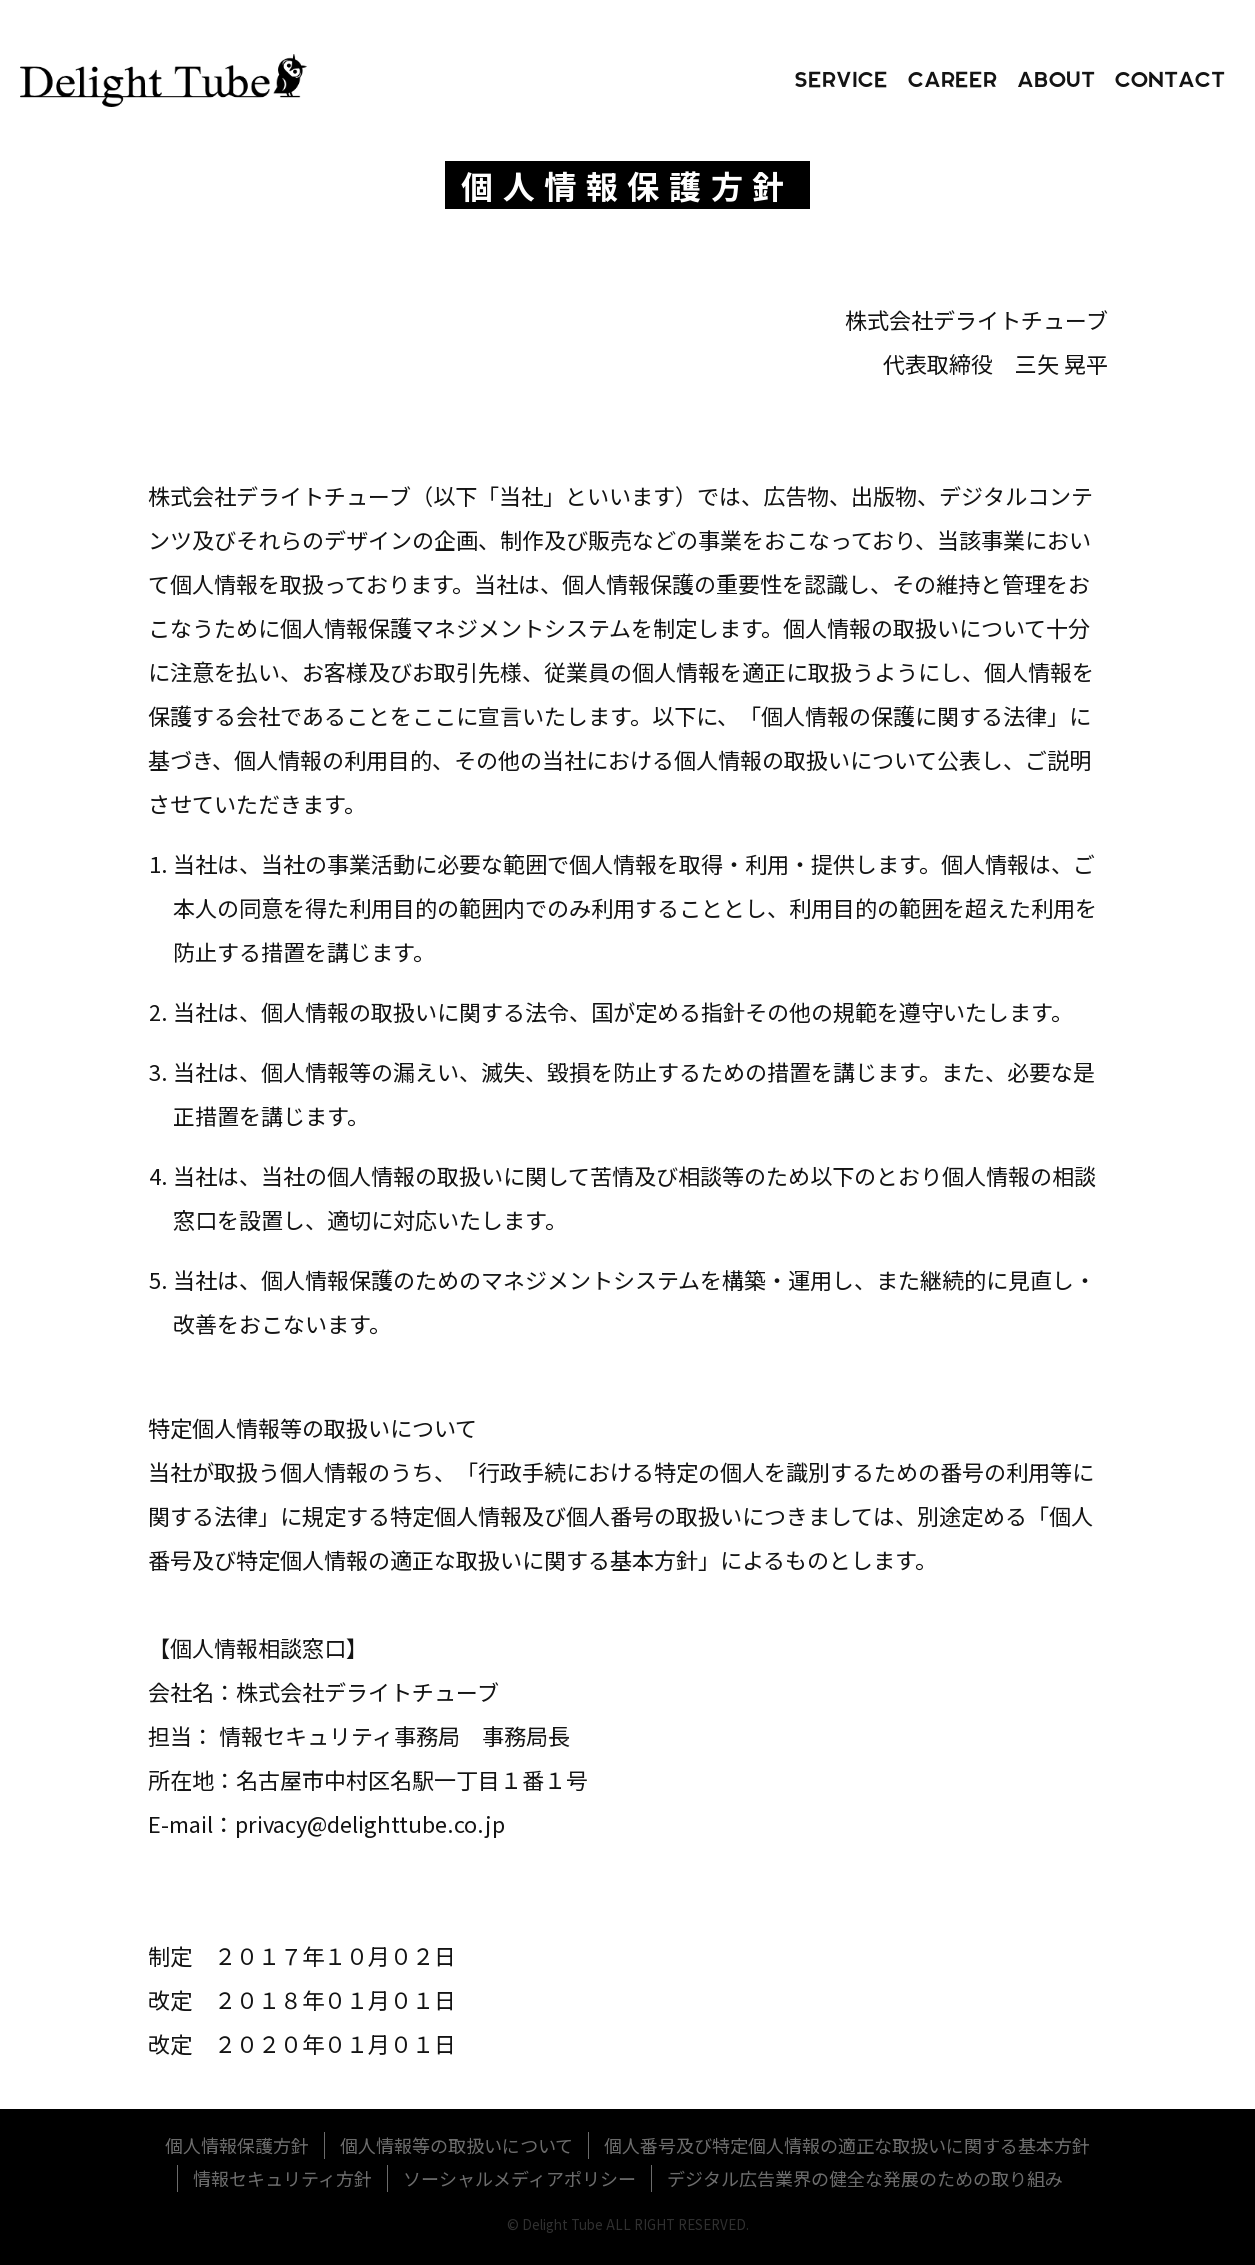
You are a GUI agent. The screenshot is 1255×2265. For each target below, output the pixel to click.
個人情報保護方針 (237, 2145)
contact (1170, 80)
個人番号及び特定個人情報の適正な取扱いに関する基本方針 (847, 2145)
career (952, 80)
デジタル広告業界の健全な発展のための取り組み (865, 2178)
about (1056, 80)
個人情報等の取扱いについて (456, 2145)
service (841, 80)
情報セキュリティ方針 (282, 2178)
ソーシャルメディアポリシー (519, 2178)
